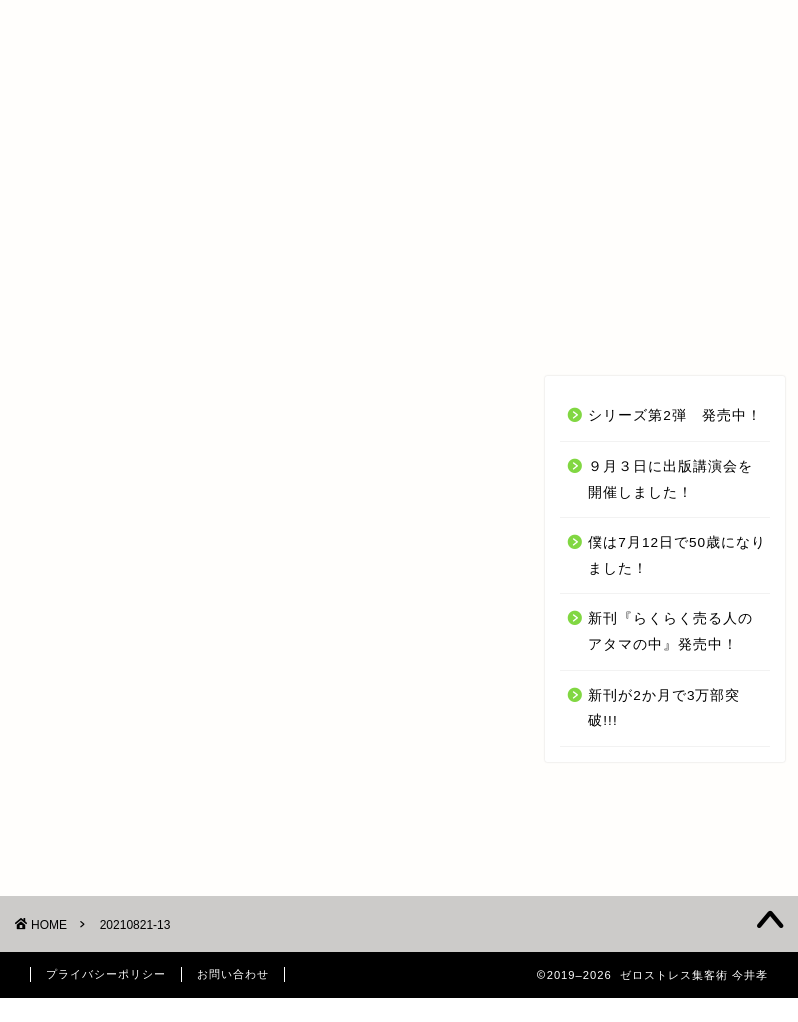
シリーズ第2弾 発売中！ (675, 415)
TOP (73, 324)
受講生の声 (385, 324)
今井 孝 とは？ (534, 324)
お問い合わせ (691, 324)
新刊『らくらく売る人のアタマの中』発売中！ (670, 631)
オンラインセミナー (216, 324)
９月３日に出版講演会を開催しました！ (670, 479)
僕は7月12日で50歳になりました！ (677, 555)
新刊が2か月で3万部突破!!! (664, 708)
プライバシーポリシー (106, 974)
